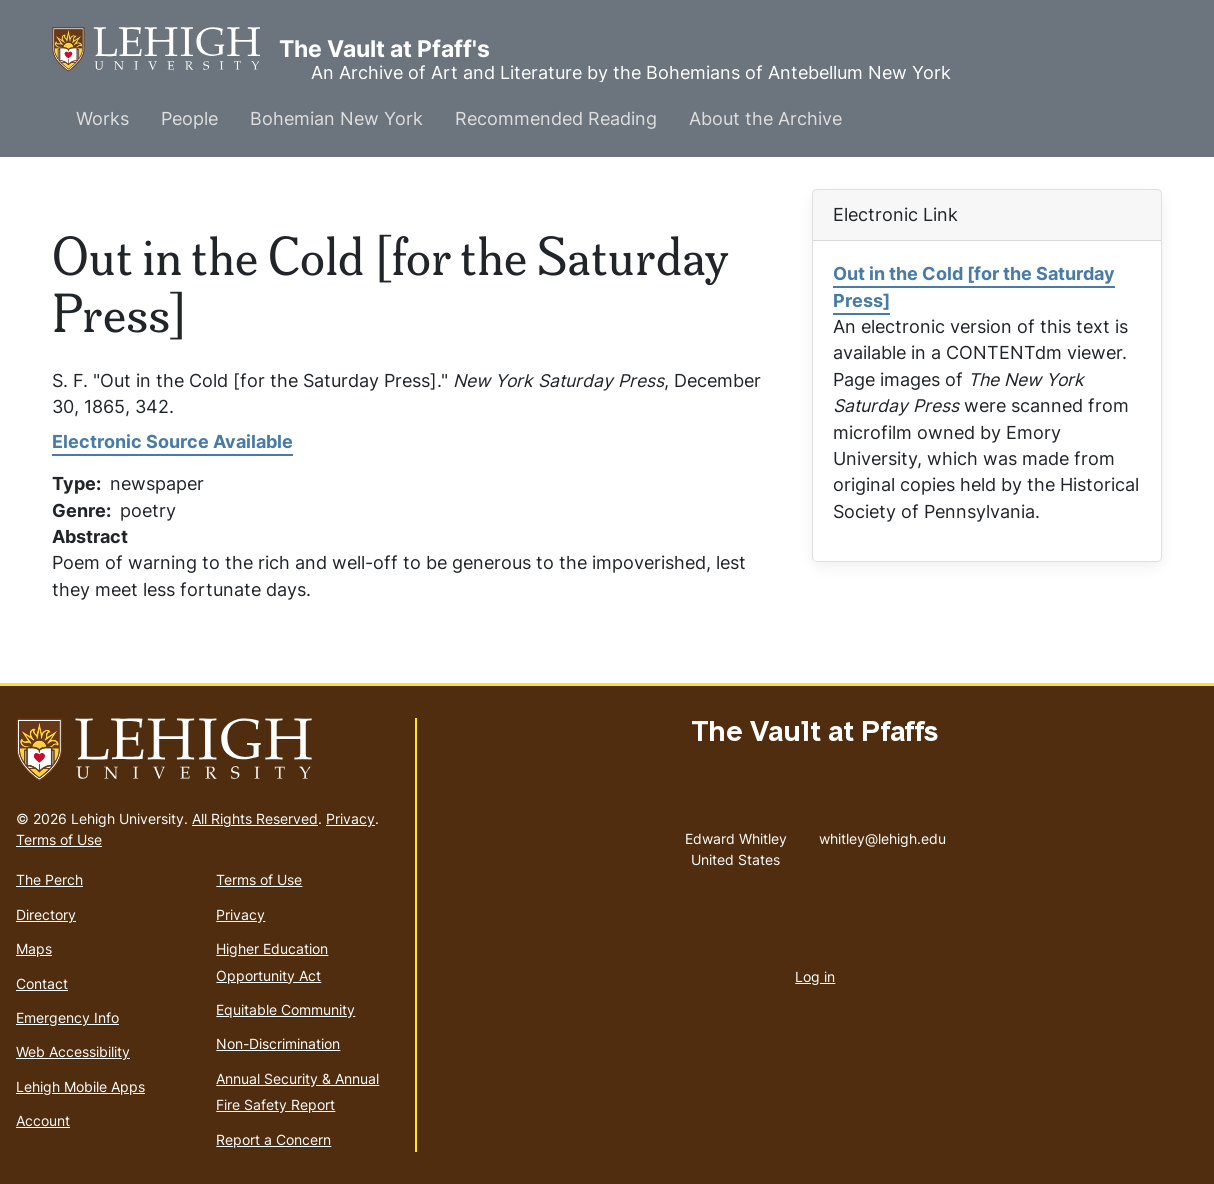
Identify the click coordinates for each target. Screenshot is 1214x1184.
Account (43, 1120)
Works (102, 118)
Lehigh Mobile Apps (80, 1086)
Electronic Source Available (172, 441)
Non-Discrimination (278, 1043)
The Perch (49, 879)
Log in (815, 976)
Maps (34, 948)
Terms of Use (59, 839)
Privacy (350, 818)
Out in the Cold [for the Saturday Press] (974, 286)
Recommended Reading (556, 118)
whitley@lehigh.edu (882, 834)
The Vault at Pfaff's (165, 49)
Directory (46, 914)
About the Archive (765, 118)
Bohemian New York (336, 118)
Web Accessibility (73, 1051)
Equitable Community (285, 1009)
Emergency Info (67, 1017)
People (189, 118)
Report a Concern (273, 1139)
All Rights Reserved (255, 818)
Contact (42, 983)
